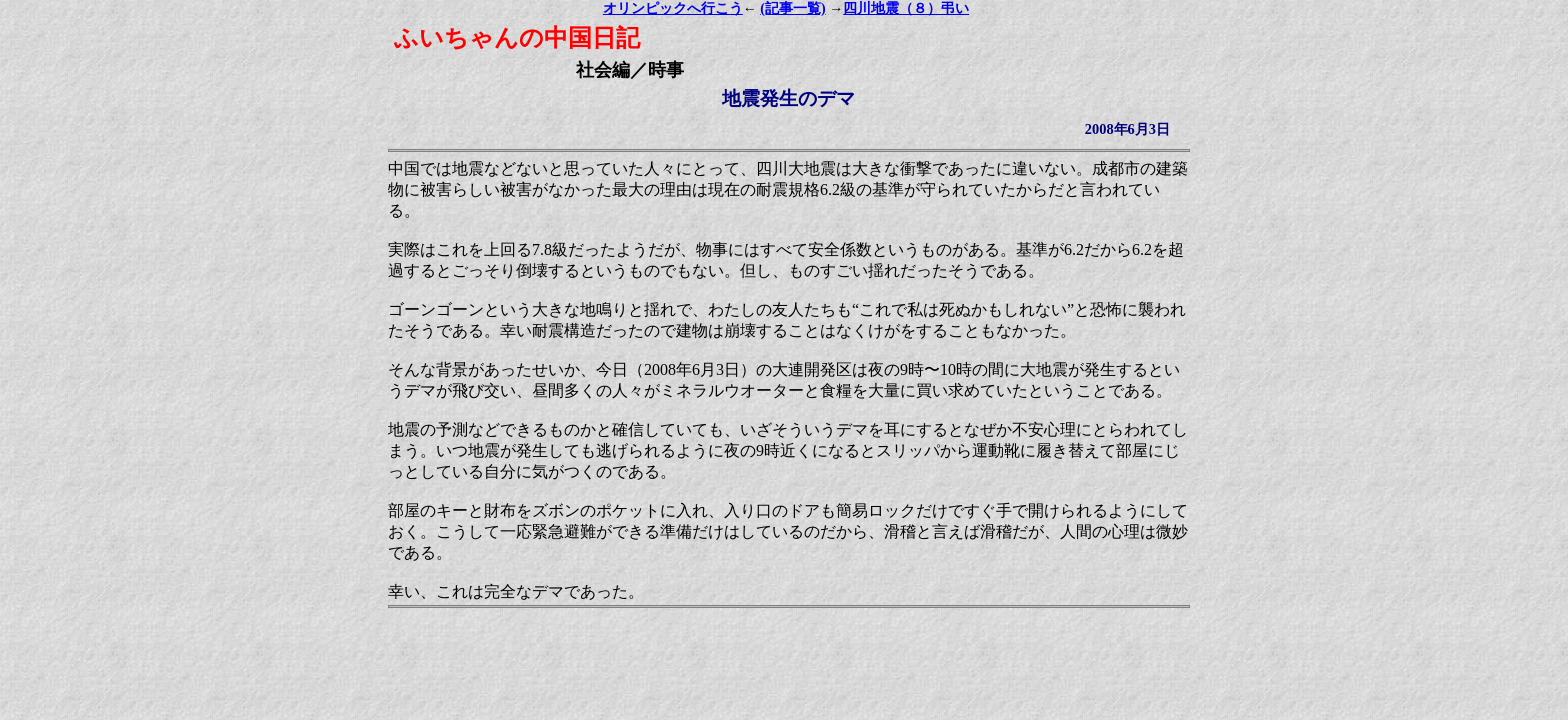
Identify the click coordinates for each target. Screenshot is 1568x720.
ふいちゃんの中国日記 (517, 38)
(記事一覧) (792, 8)
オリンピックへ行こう (673, 8)
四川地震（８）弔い (906, 8)
